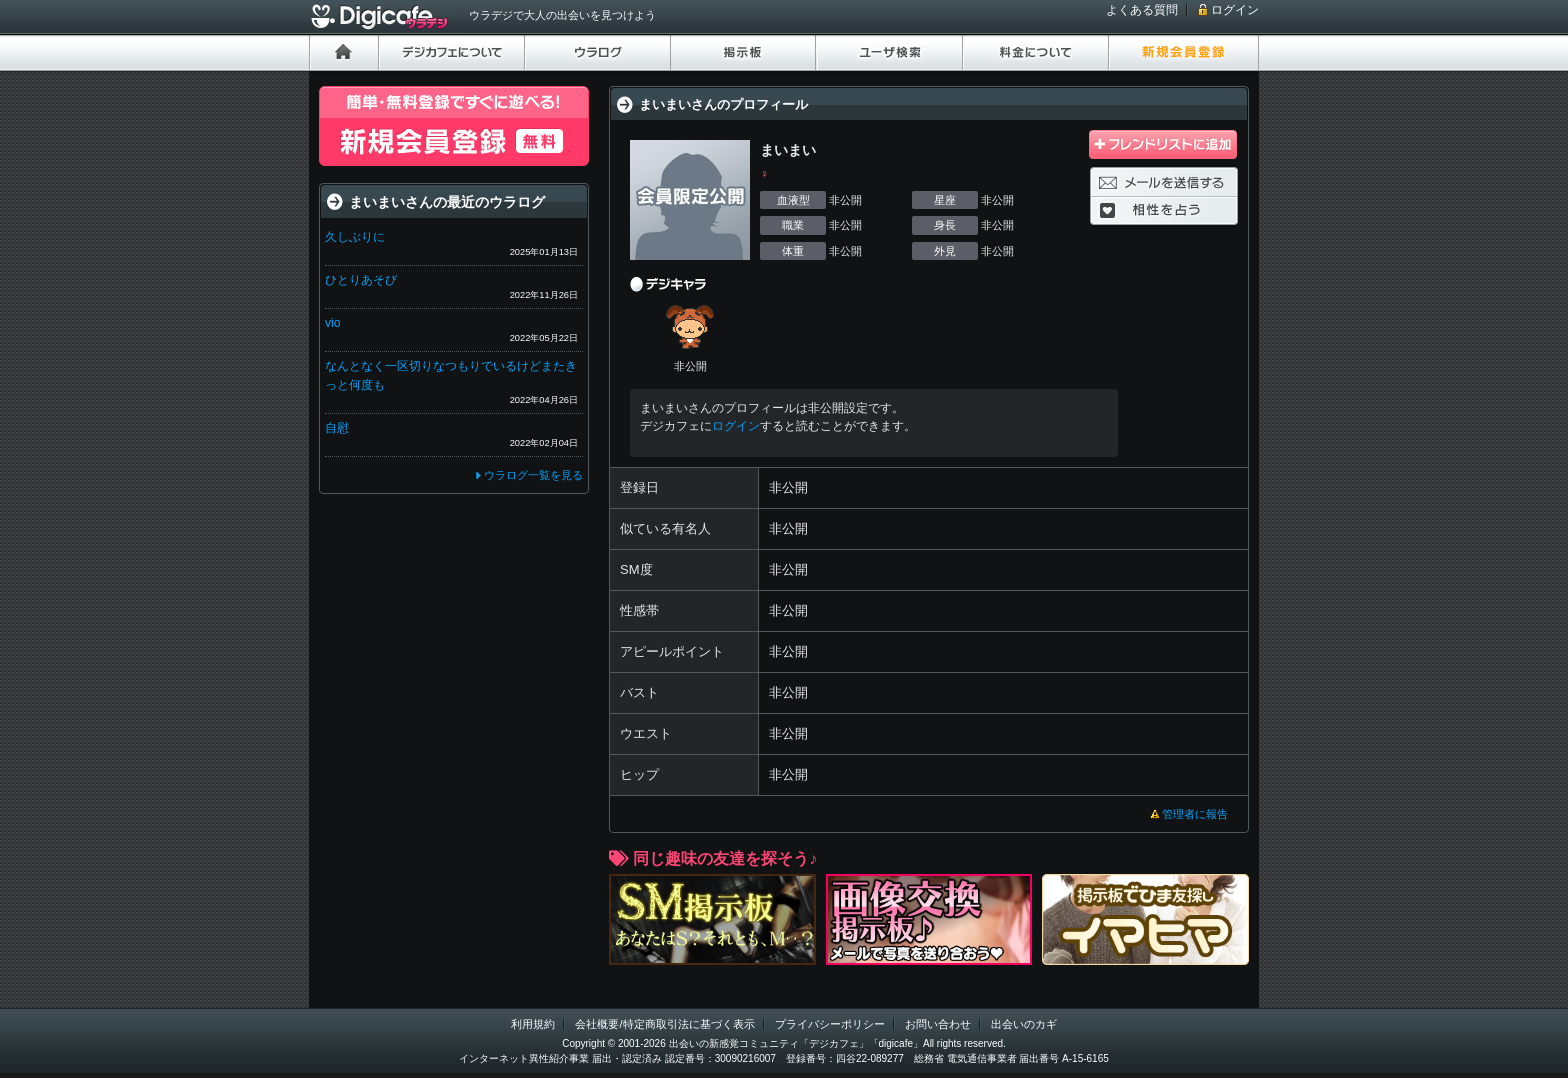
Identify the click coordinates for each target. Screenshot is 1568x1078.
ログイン (1235, 10)
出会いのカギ (1024, 1024)
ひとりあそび (361, 280)
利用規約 (533, 1024)
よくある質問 (1142, 10)
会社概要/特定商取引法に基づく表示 (664, 1024)
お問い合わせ (938, 1024)
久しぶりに (355, 237)
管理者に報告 (1195, 814)
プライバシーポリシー (830, 1024)
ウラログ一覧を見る (533, 475)
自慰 (337, 428)
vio (332, 323)
